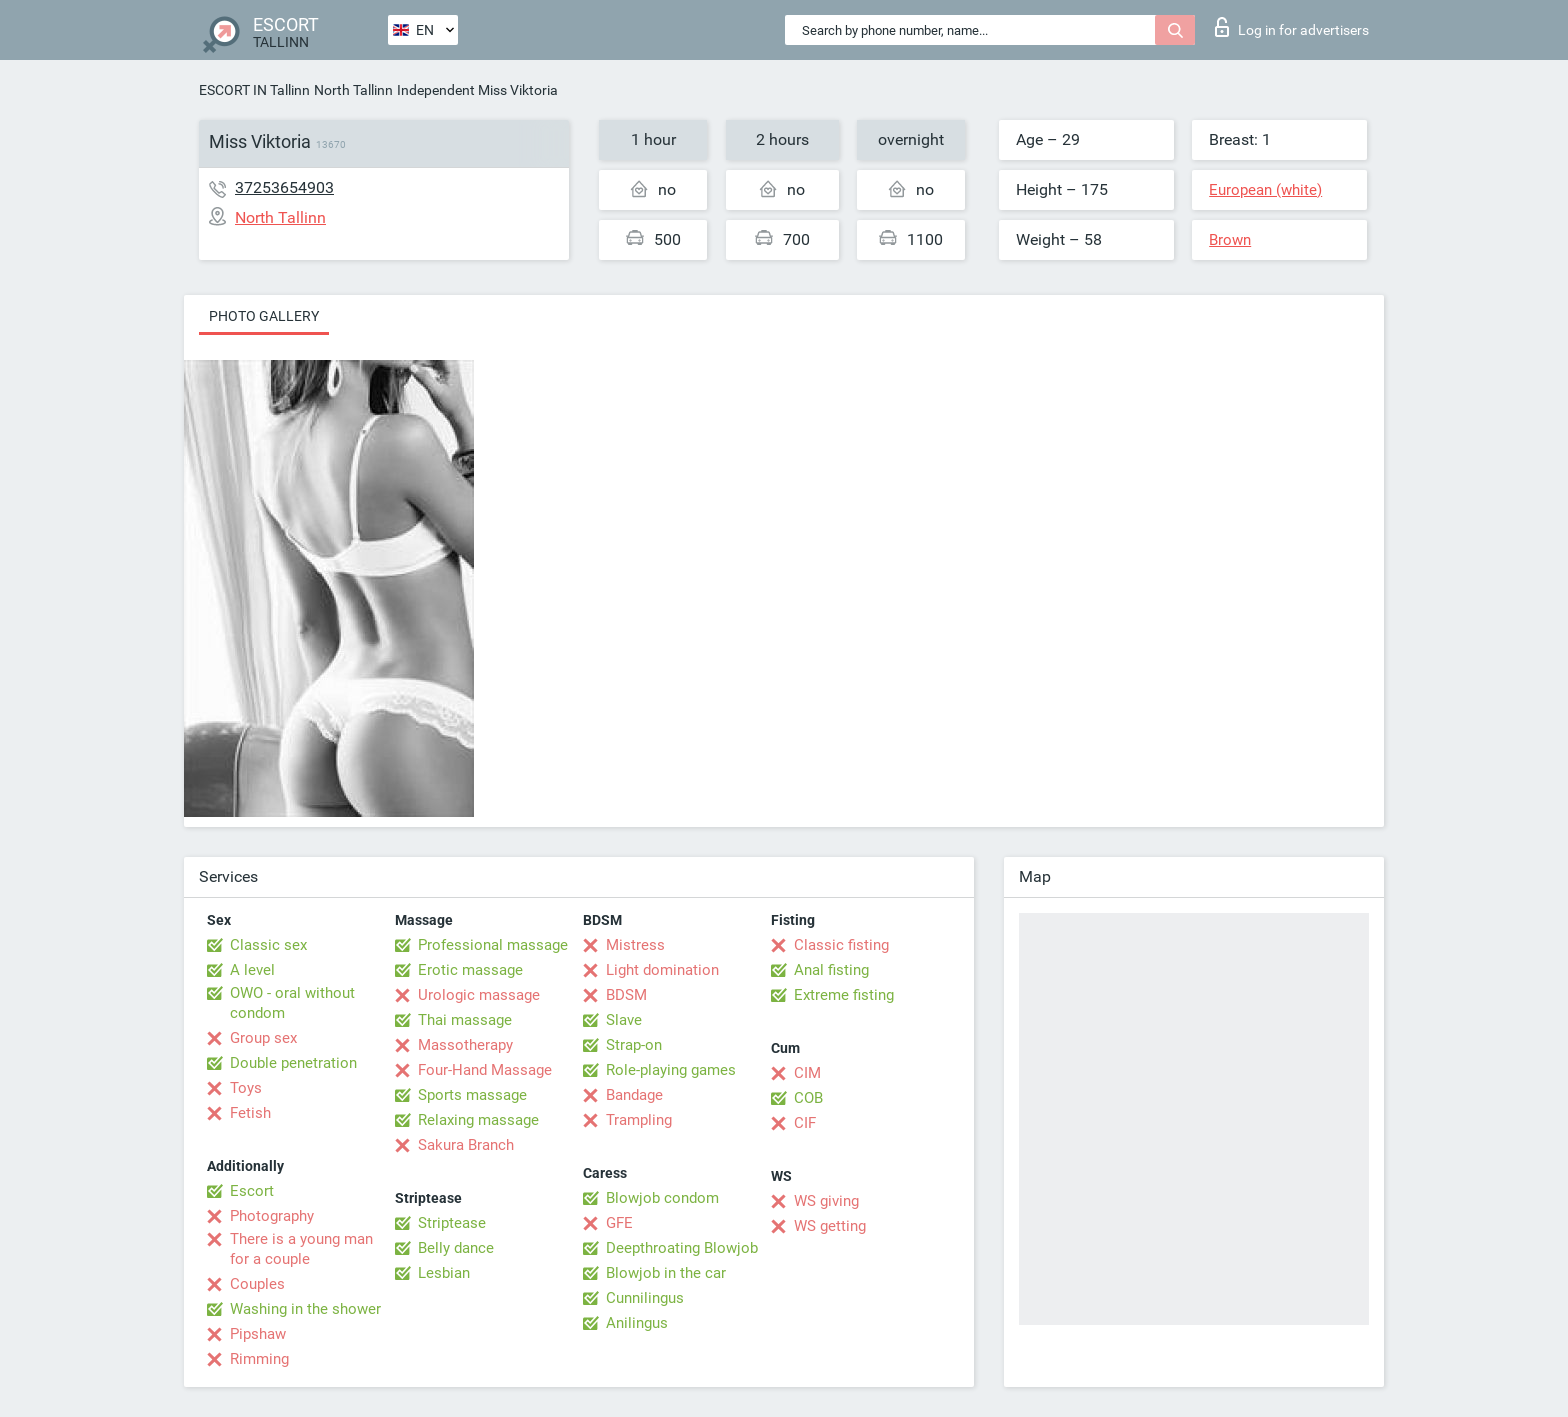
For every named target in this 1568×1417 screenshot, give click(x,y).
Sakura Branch (466, 1145)
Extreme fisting (844, 995)
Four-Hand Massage (485, 1070)
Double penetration (293, 1063)
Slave (624, 1020)
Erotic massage (470, 970)
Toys (246, 1088)
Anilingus (637, 1323)
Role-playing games (671, 1070)
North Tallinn (353, 90)
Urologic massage (479, 995)
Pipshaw (258, 1334)
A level (252, 970)
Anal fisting (831, 970)
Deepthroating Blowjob (682, 1248)
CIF (805, 1123)
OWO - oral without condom (292, 1003)
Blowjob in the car (666, 1273)
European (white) (1265, 190)
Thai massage (465, 1020)
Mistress (635, 945)
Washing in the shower (305, 1309)
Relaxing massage (478, 1120)
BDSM (626, 995)
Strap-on (634, 1045)
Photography (272, 1216)
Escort (252, 1191)
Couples (257, 1284)
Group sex (263, 1038)
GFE (619, 1223)
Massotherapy (465, 1045)
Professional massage (493, 945)
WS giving (826, 1201)
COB (808, 1098)
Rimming (259, 1359)
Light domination (662, 970)
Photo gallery (264, 316)
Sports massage (472, 1095)
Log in (1292, 27)
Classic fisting (841, 945)
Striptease (452, 1223)
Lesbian (444, 1273)
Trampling (639, 1120)
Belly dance (456, 1248)
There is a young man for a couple (301, 1249)
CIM (807, 1073)
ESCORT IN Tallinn (254, 90)
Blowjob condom (662, 1198)
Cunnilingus (645, 1298)
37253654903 (284, 187)
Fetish (250, 1113)
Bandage (634, 1095)
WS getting (830, 1226)
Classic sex (268, 945)
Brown (1230, 240)
